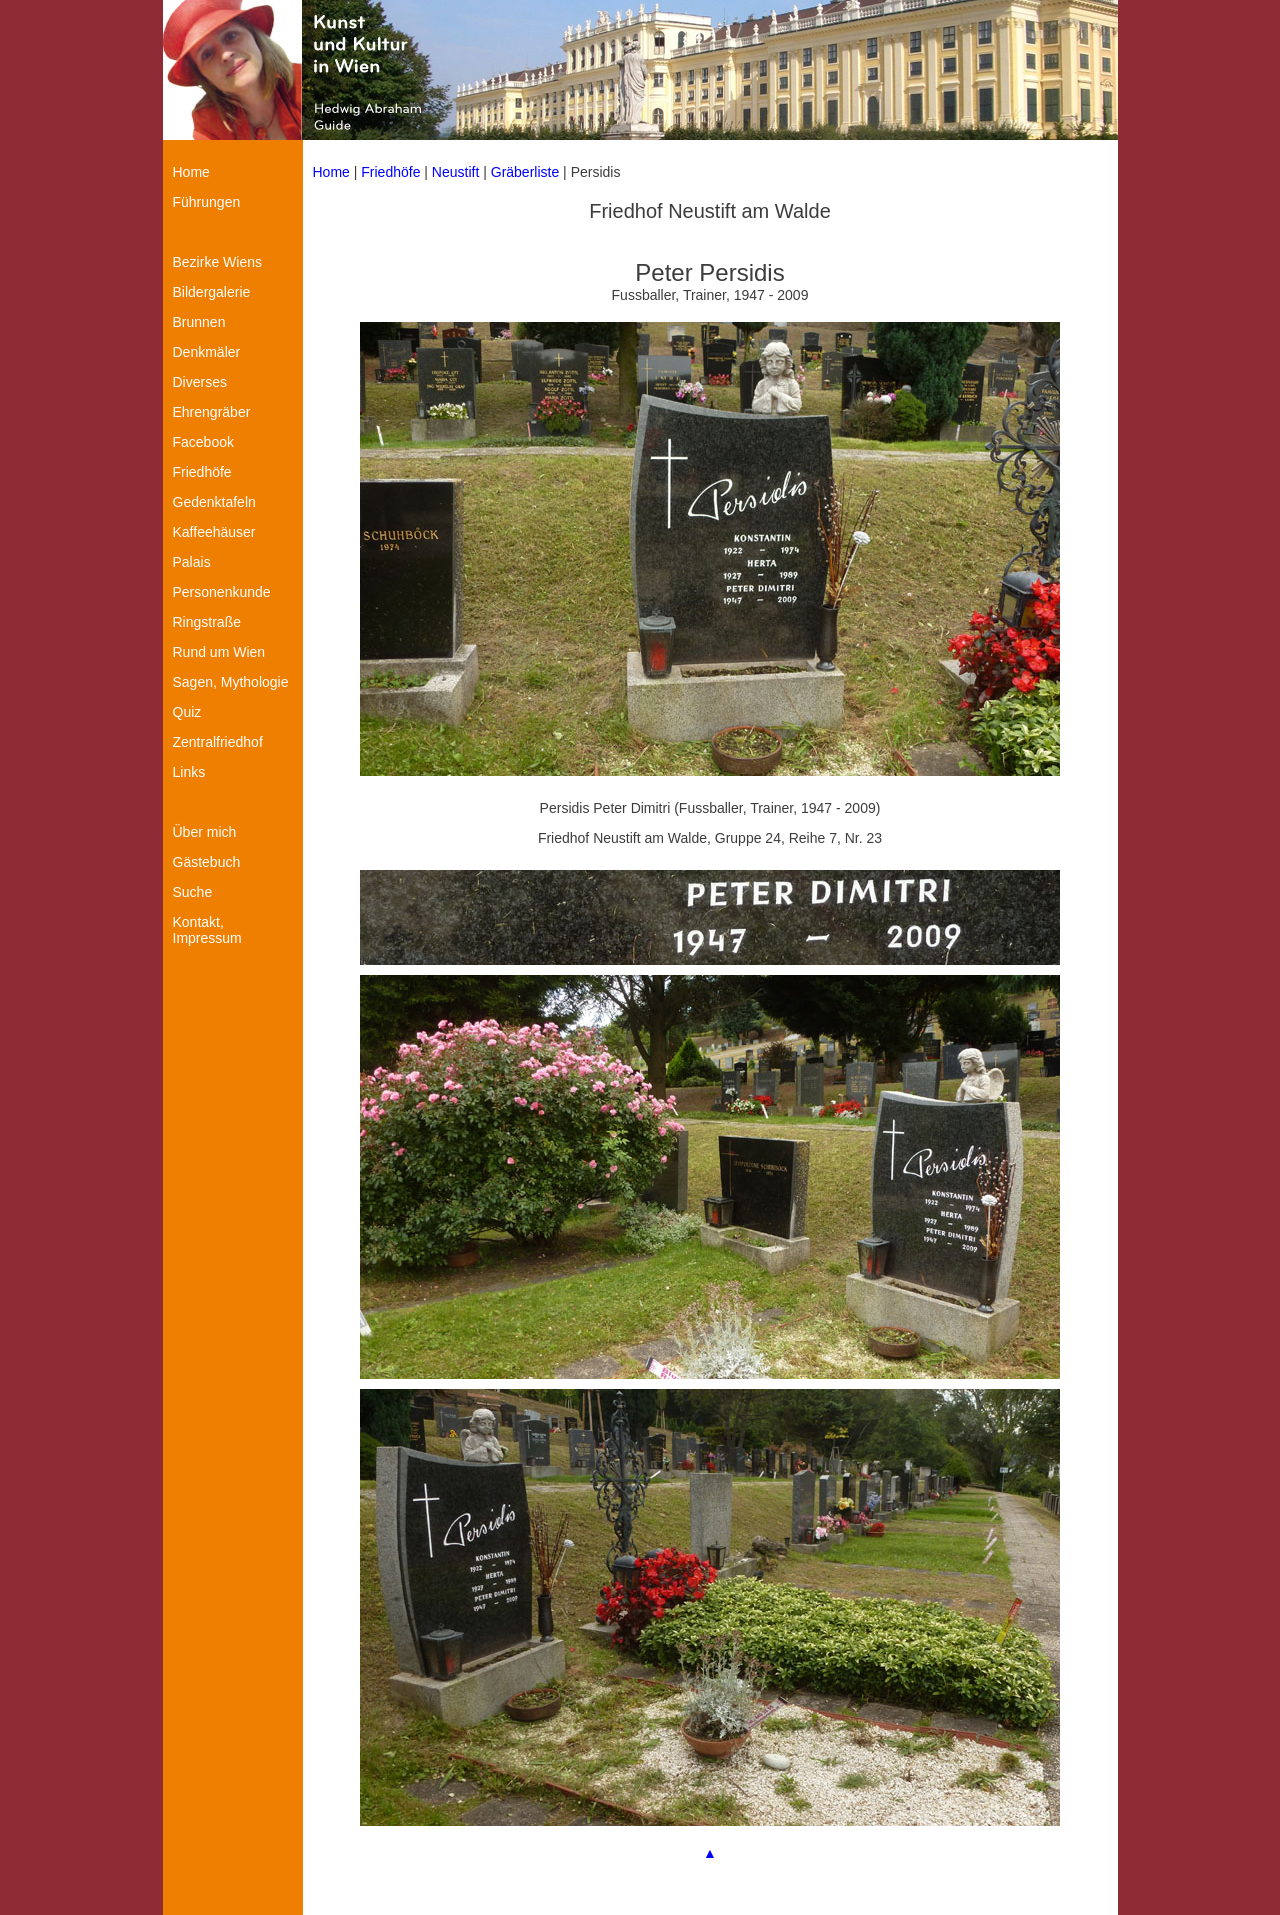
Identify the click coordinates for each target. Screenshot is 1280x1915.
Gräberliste (527, 172)
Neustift (455, 172)
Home (331, 172)
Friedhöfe (390, 172)
